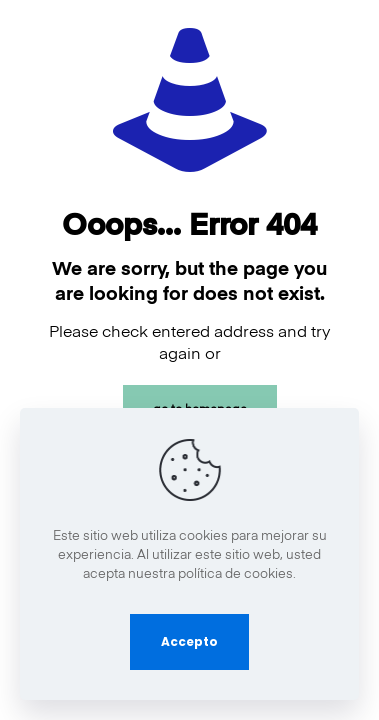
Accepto (189, 641)
